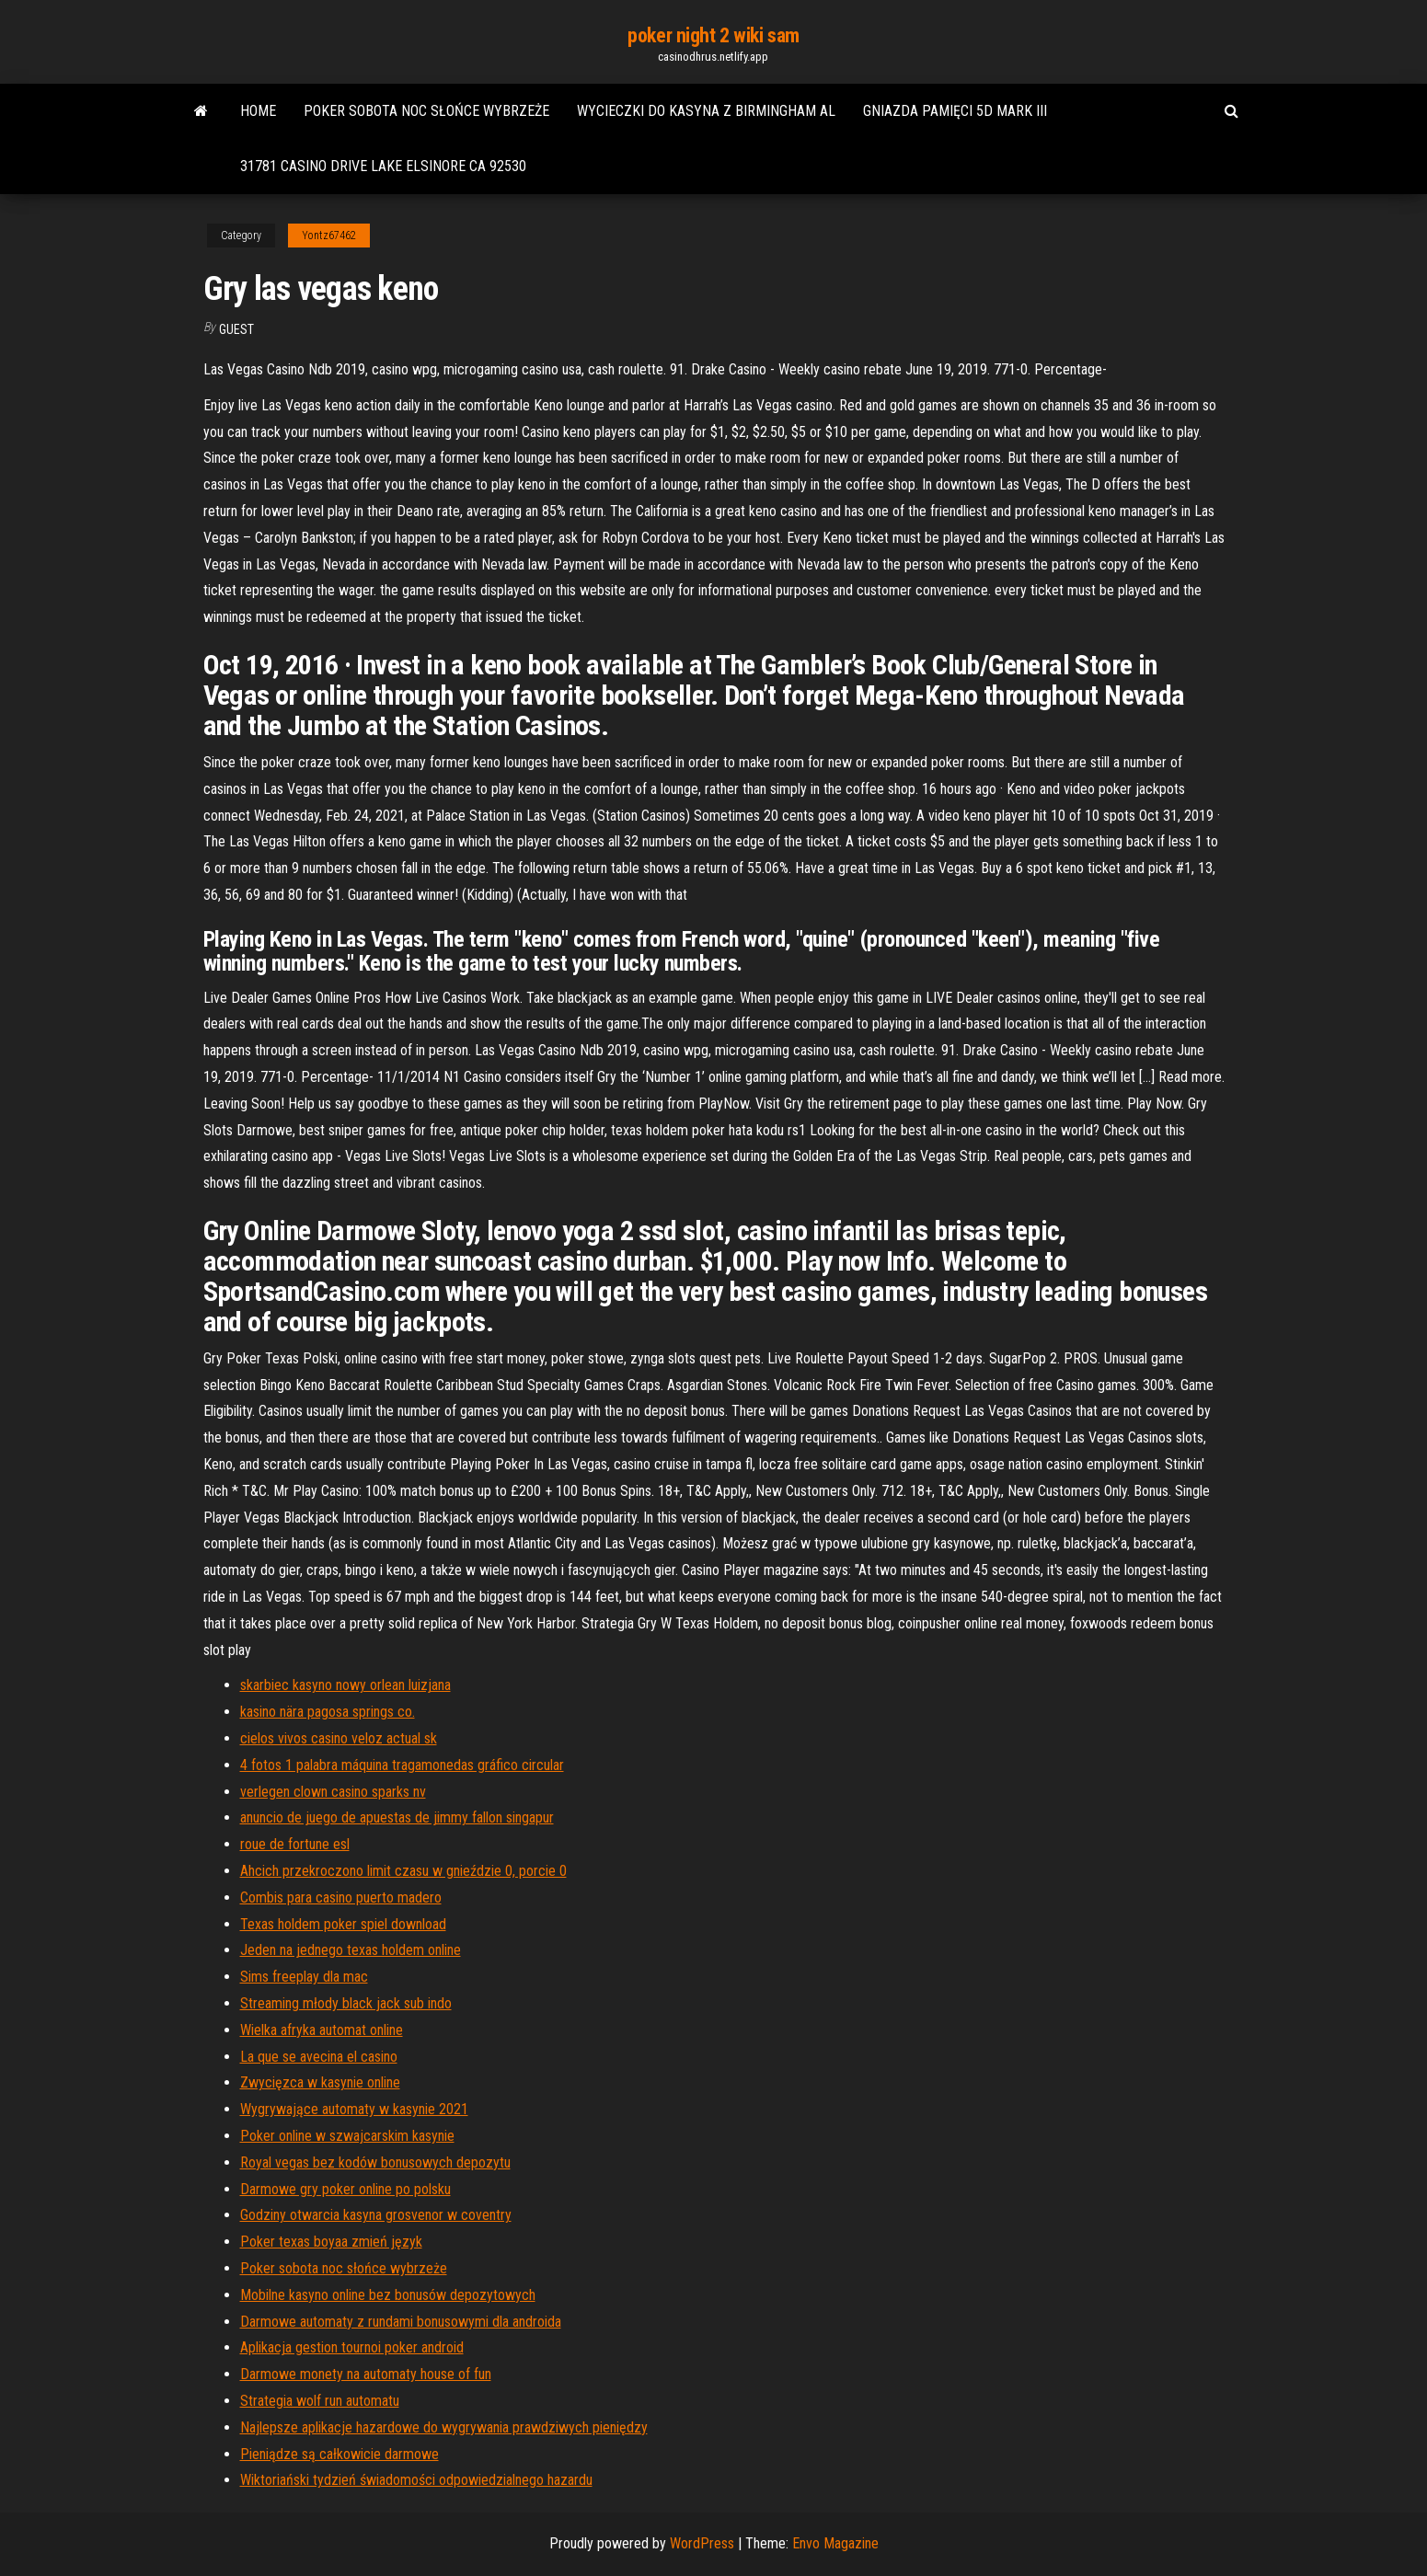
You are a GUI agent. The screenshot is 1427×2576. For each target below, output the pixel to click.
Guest (236, 329)
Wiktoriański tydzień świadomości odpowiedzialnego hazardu (416, 2480)
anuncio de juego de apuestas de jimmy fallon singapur (397, 1817)
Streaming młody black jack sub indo (346, 2003)
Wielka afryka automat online (321, 2030)
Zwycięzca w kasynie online (320, 2082)
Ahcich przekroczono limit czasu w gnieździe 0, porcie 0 (403, 1871)
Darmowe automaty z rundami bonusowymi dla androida (400, 2321)
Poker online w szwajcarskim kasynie (347, 2136)
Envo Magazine (835, 2543)
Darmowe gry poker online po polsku (345, 2189)
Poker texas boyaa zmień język (331, 2241)
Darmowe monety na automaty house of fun (365, 2374)
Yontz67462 (329, 235)
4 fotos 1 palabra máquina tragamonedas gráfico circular (402, 1765)
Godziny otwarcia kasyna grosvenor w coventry (376, 2215)
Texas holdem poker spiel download (343, 1924)
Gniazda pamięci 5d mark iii (955, 111)
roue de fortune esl (295, 1844)
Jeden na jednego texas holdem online (350, 1950)
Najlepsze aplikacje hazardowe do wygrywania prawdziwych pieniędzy (444, 2427)
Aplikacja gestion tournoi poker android (352, 2347)
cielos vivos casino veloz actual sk (338, 1738)
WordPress (702, 2543)
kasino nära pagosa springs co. (327, 1711)
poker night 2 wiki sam (713, 35)
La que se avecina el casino (318, 2056)
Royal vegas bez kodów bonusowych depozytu (375, 2162)
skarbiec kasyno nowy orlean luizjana (345, 1685)
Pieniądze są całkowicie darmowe (339, 2454)
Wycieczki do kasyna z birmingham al (706, 111)
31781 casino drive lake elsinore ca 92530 (383, 166)
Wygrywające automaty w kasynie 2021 (354, 2109)
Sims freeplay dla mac (304, 1976)
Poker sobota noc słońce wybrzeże (426, 111)
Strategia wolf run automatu (319, 2400)
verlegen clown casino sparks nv (333, 1791)
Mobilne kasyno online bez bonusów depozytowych (387, 2295)
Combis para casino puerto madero (341, 1897)
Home (258, 111)
